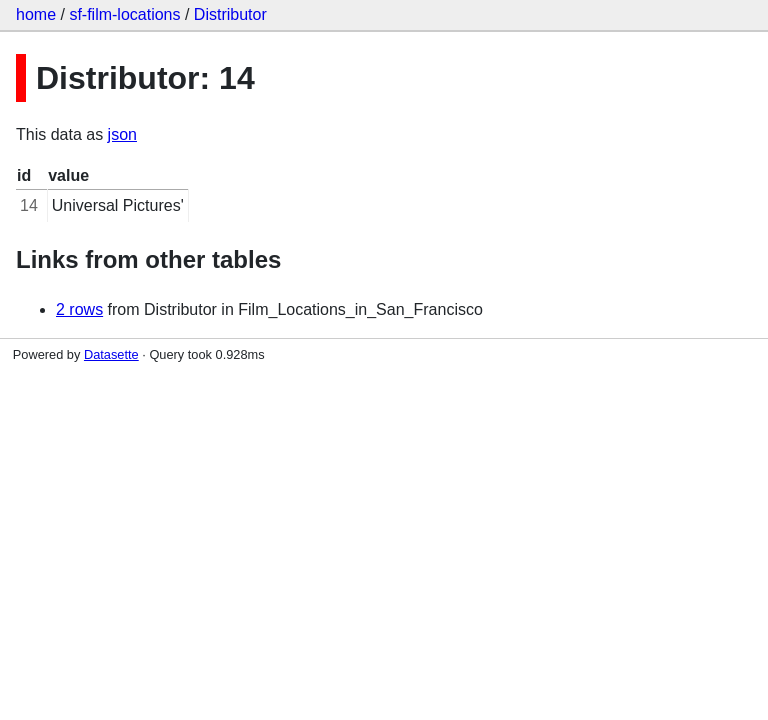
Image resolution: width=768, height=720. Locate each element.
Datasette (111, 354)
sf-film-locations (124, 14)
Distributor (230, 14)
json (122, 134)
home (36, 14)
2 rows (79, 309)
